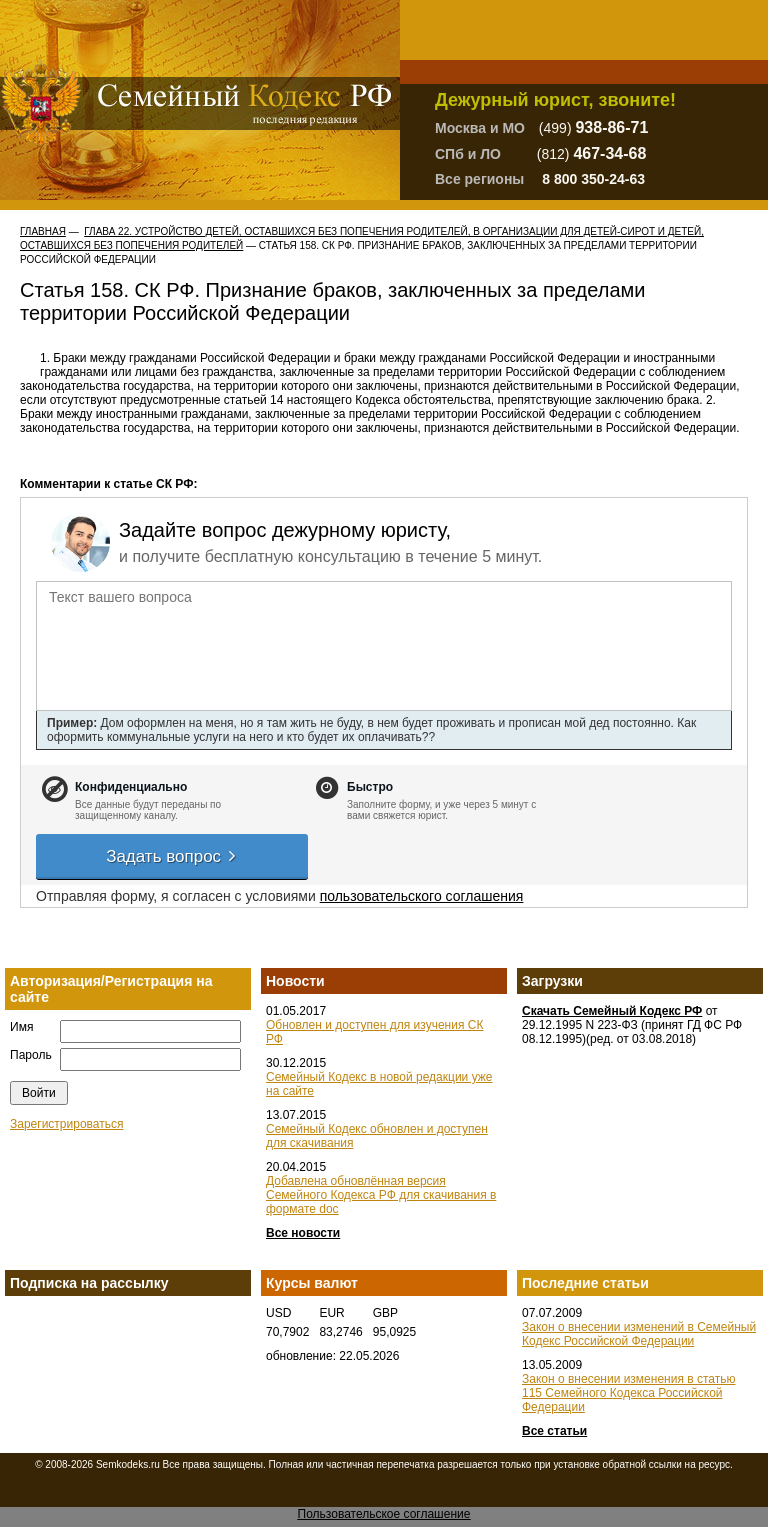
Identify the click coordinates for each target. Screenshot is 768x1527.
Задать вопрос (172, 856)
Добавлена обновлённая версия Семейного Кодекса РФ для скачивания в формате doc (381, 1195)
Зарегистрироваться (66, 1124)
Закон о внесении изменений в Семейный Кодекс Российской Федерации (639, 1334)
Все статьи (554, 1431)
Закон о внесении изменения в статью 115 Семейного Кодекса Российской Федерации (629, 1393)
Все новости (303, 1233)
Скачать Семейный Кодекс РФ (612, 1011)
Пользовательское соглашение (384, 1514)
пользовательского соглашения (422, 896)
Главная (43, 231)
